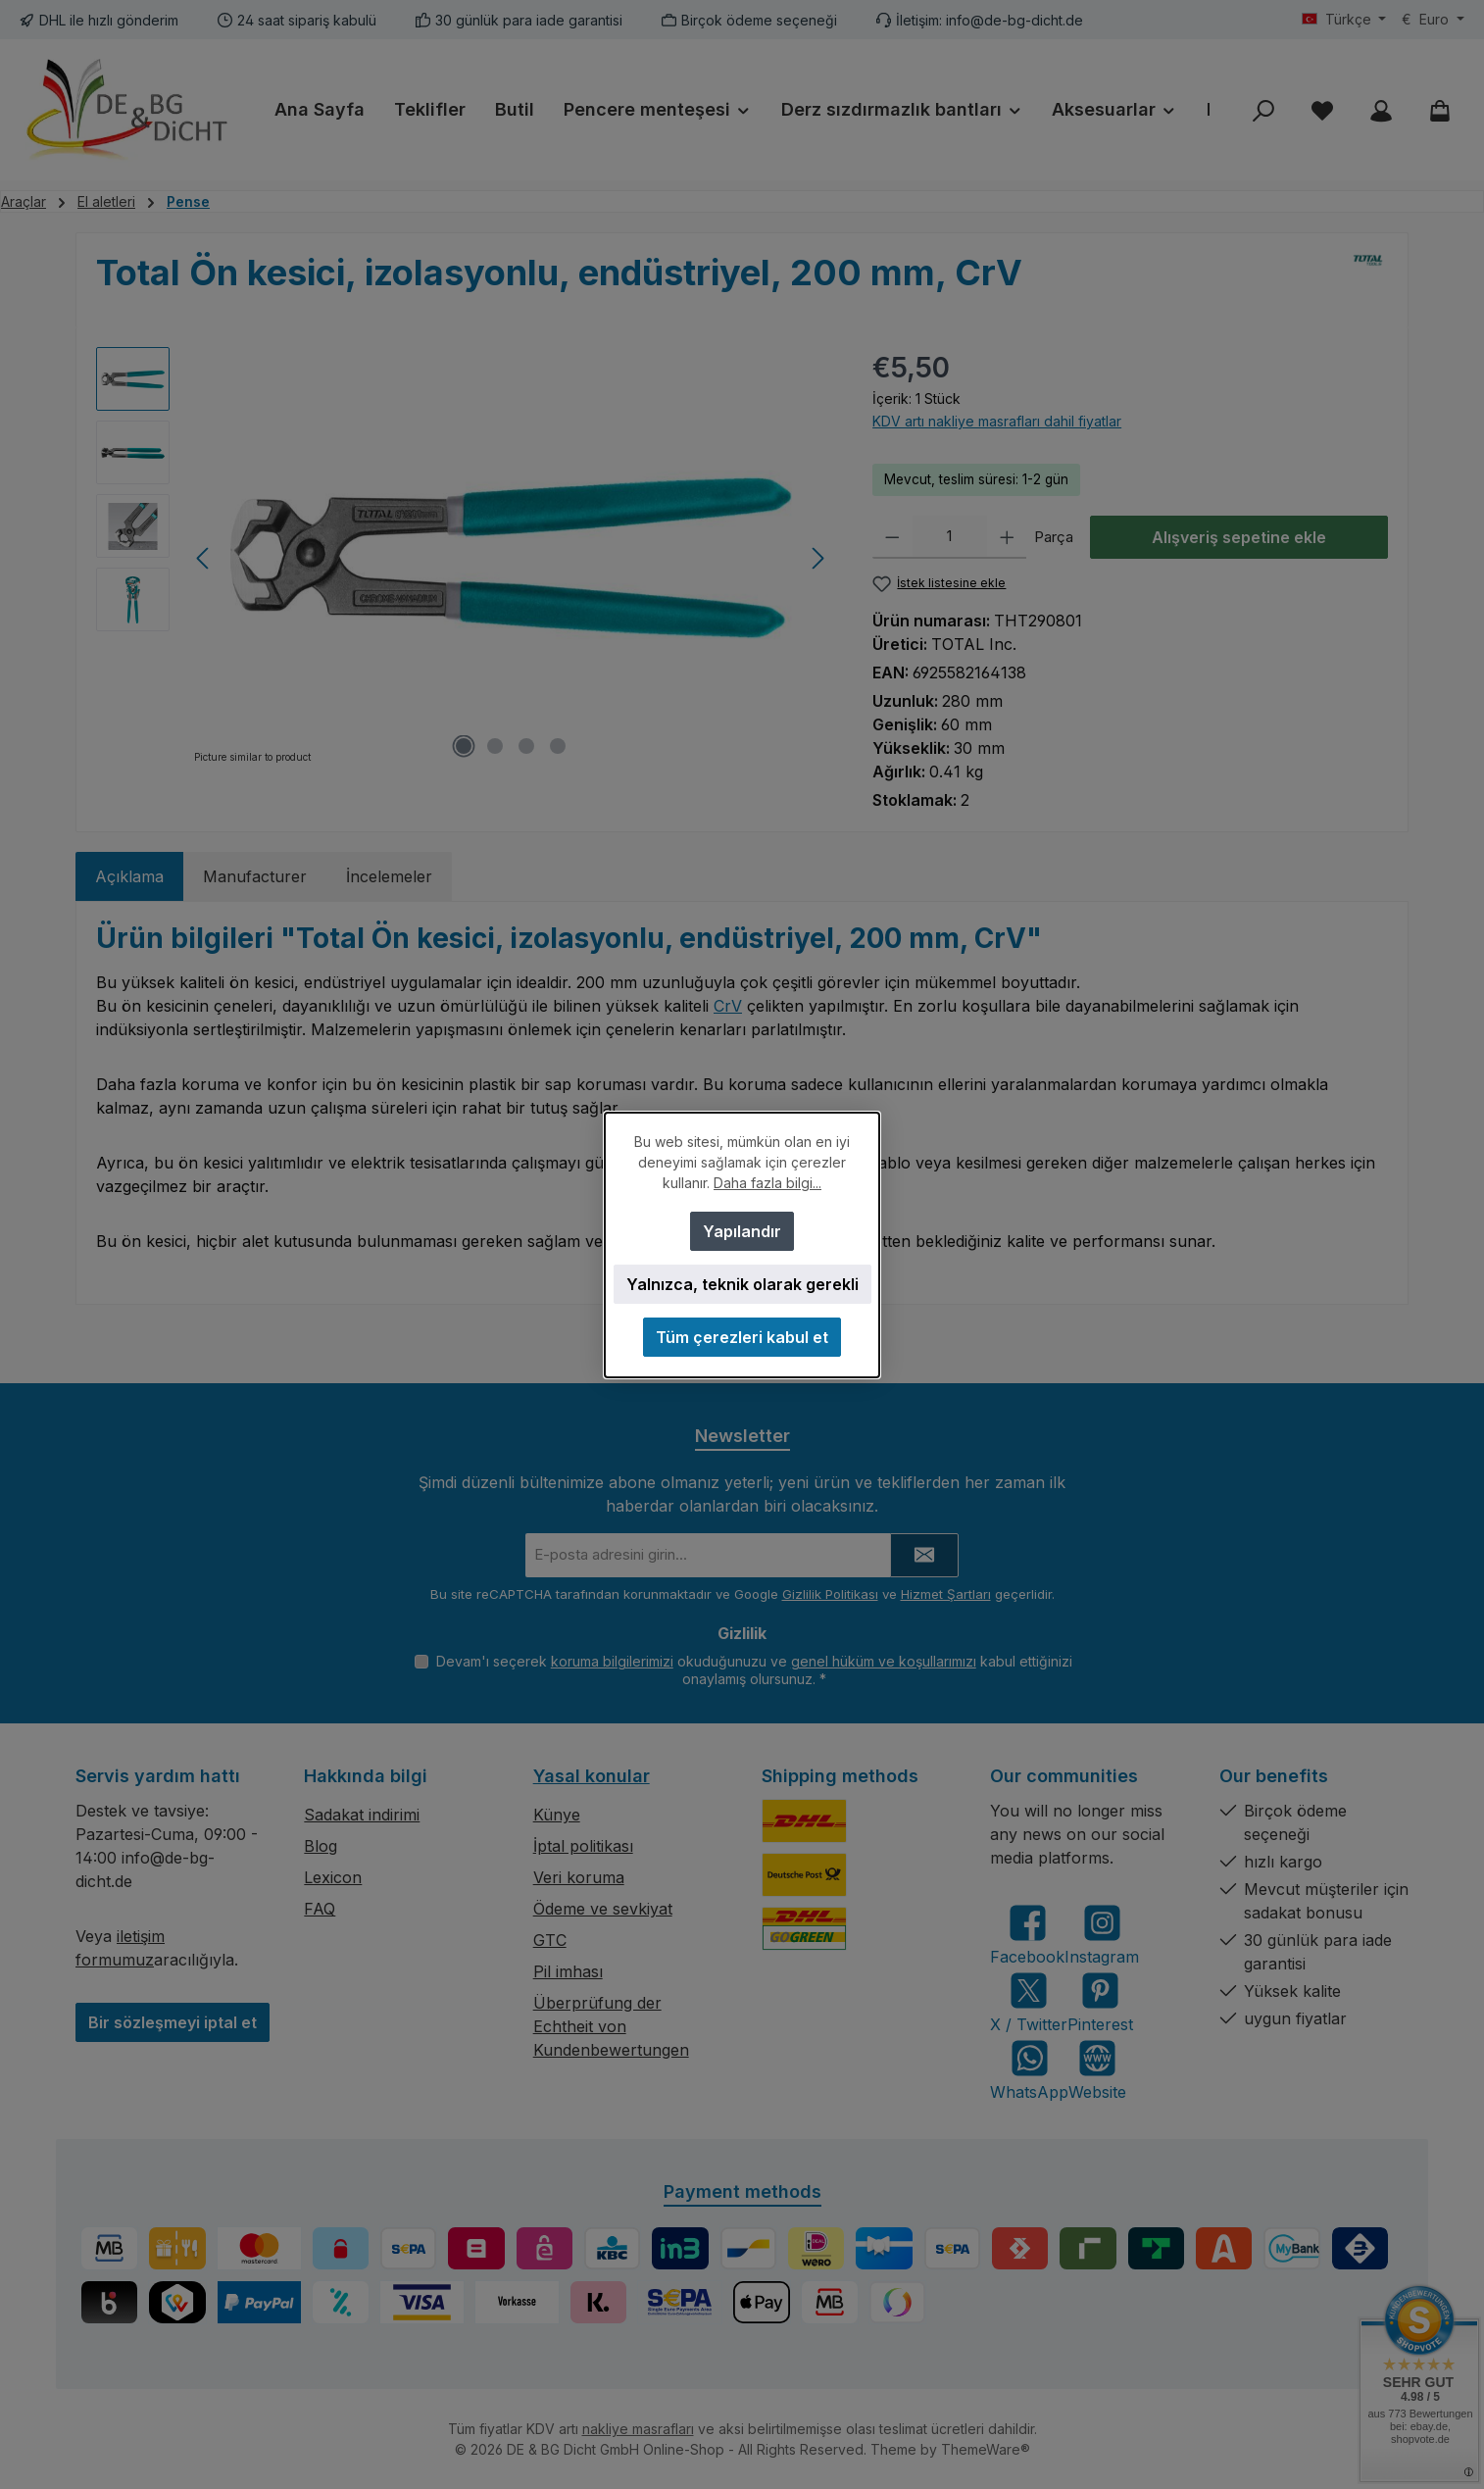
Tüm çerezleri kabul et (742, 1337)
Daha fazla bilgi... (767, 1182)
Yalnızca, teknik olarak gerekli (742, 1284)
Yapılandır (742, 1231)
